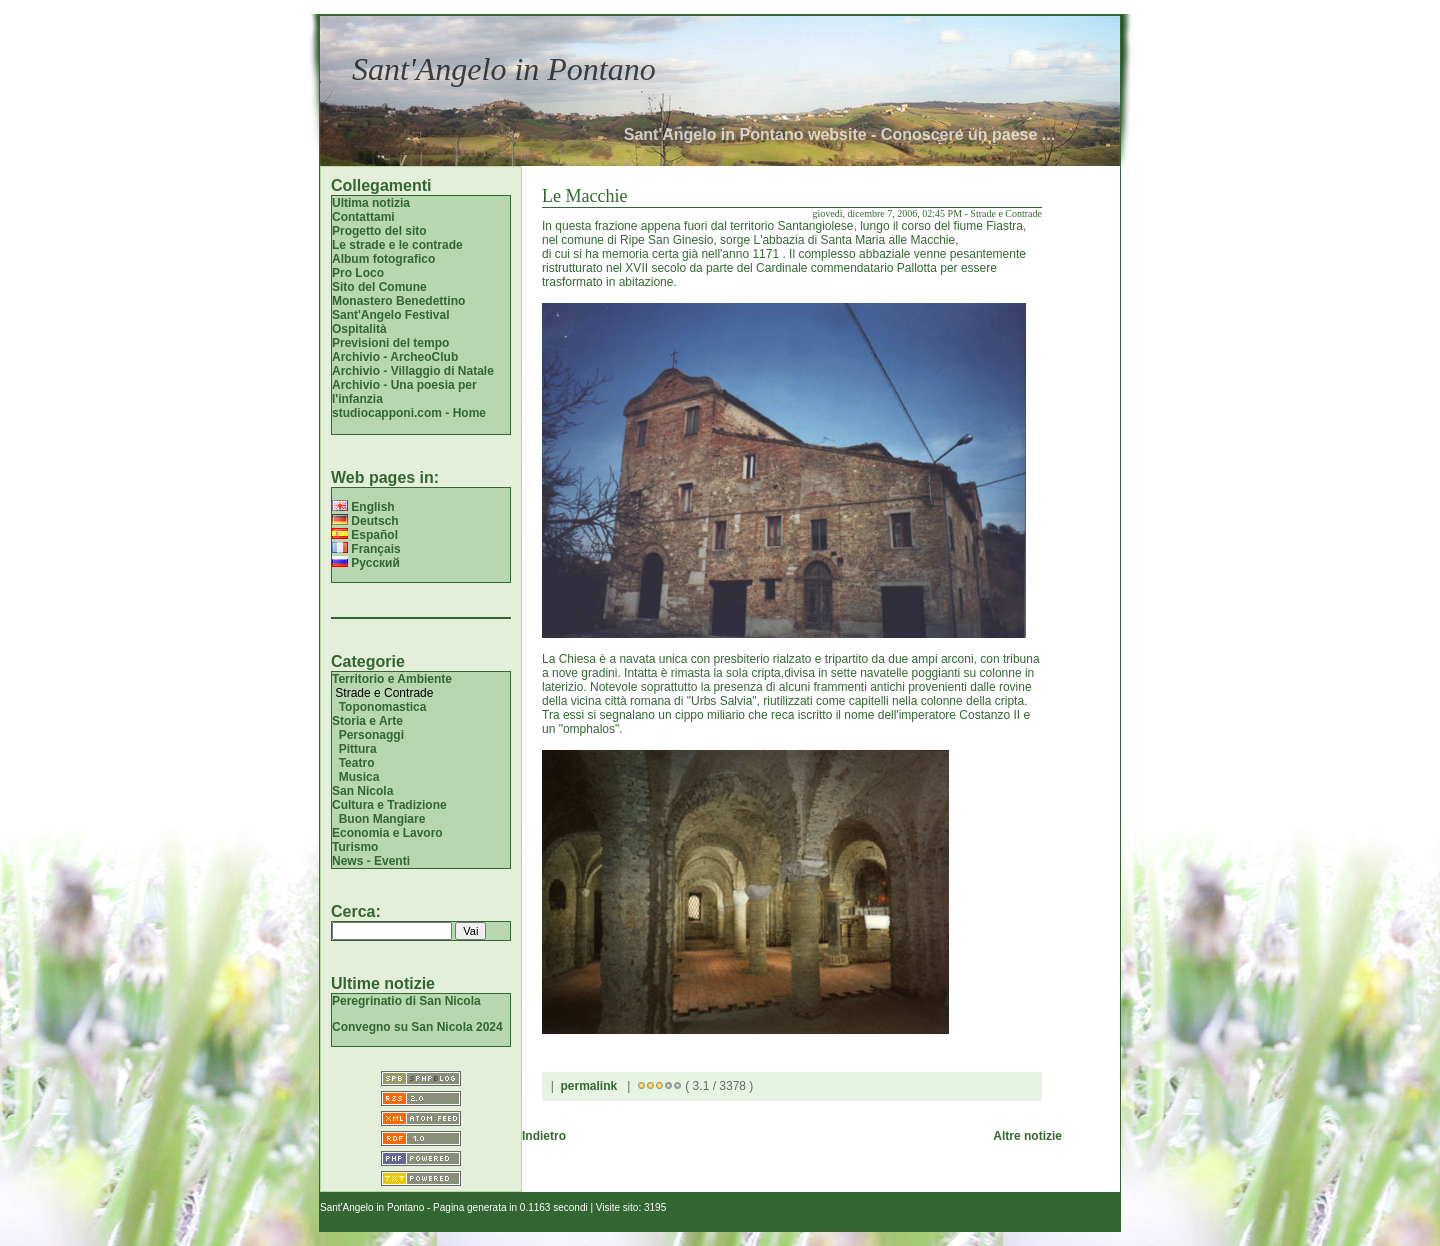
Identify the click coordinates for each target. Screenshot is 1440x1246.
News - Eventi (371, 861)
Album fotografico (383, 259)
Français (366, 549)
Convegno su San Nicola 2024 (417, 1027)
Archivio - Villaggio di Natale (413, 371)
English (363, 507)
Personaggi (371, 735)
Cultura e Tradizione (389, 805)
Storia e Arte (367, 721)
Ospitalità (359, 329)
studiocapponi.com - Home (409, 413)
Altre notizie (1027, 1136)
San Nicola (362, 791)
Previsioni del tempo (390, 343)
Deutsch (365, 521)
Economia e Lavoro (387, 833)
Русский (366, 563)
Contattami (363, 217)
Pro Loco (358, 273)
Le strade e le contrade (397, 245)
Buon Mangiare (382, 819)
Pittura (358, 749)
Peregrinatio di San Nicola (406, 1001)
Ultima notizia (371, 203)
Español (365, 535)
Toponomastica (383, 707)
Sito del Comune (379, 287)
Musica (359, 777)
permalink (588, 1086)
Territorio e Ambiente (392, 679)
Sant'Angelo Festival (391, 315)
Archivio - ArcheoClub (395, 357)
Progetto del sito (379, 231)
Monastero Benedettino (398, 301)
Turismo (355, 847)
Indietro (544, 1136)
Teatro (357, 763)
